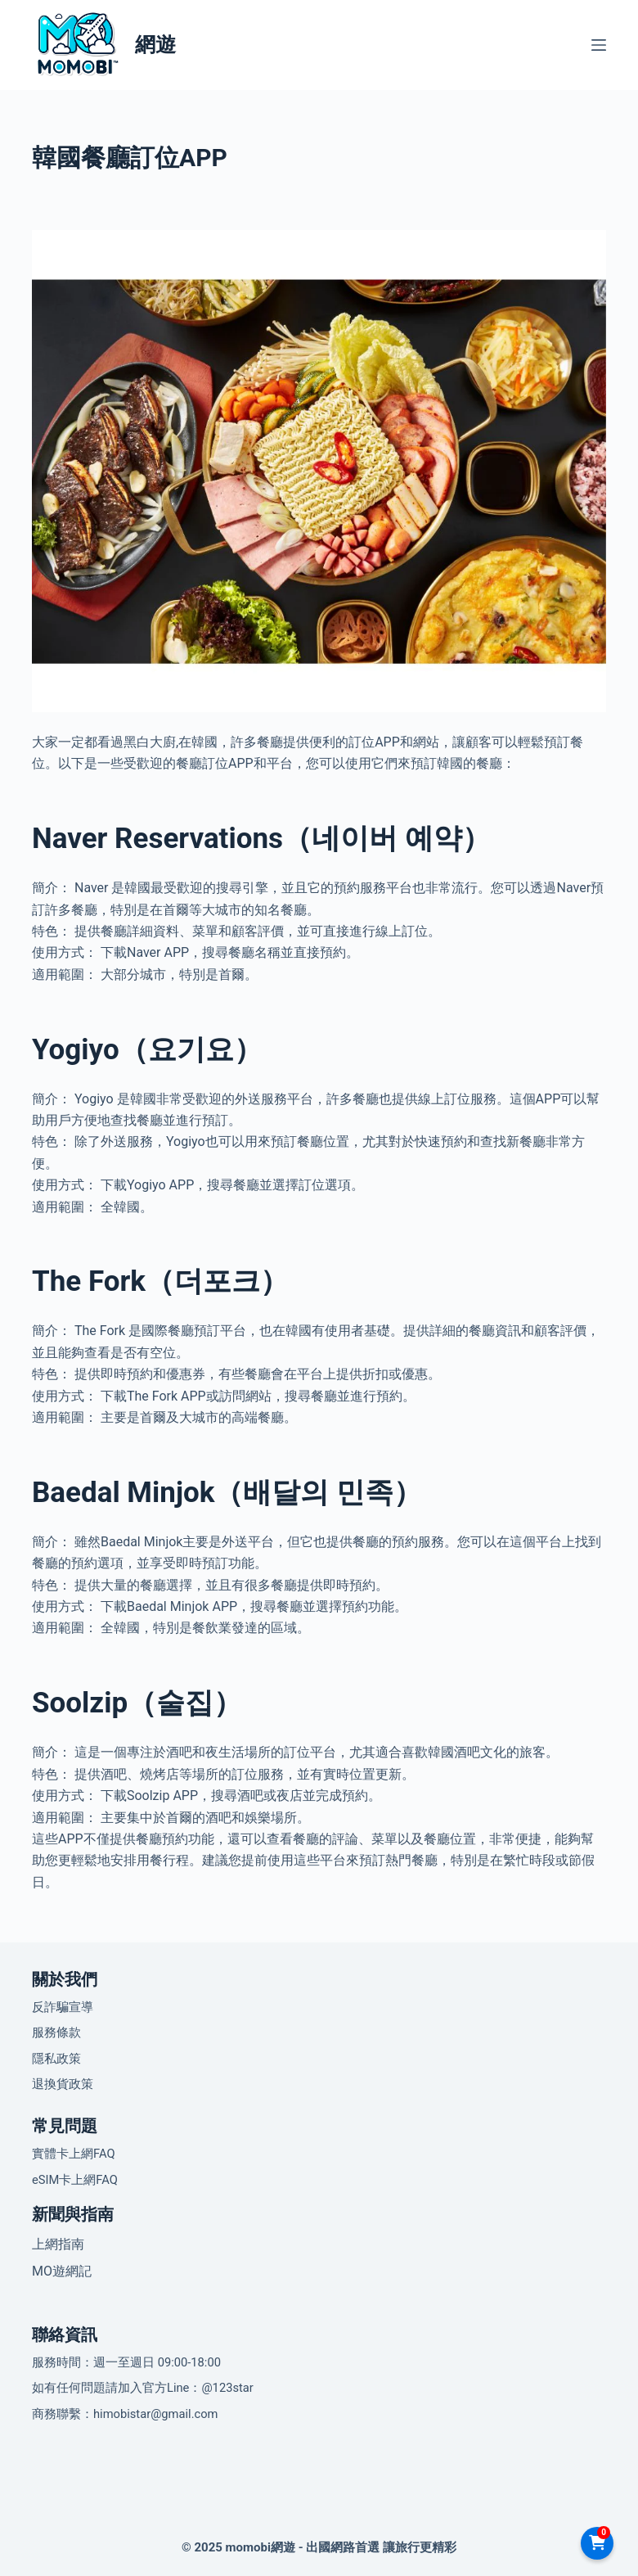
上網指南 (58, 2244)
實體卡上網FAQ (73, 2153)
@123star (227, 2387)
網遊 (155, 44)
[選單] (598, 45)
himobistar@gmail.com (155, 2414)
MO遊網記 (62, 2271)
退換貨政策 (62, 2084)
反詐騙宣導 (62, 2007)
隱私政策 (56, 2058)
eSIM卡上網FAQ (75, 2179)
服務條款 (56, 2032)
